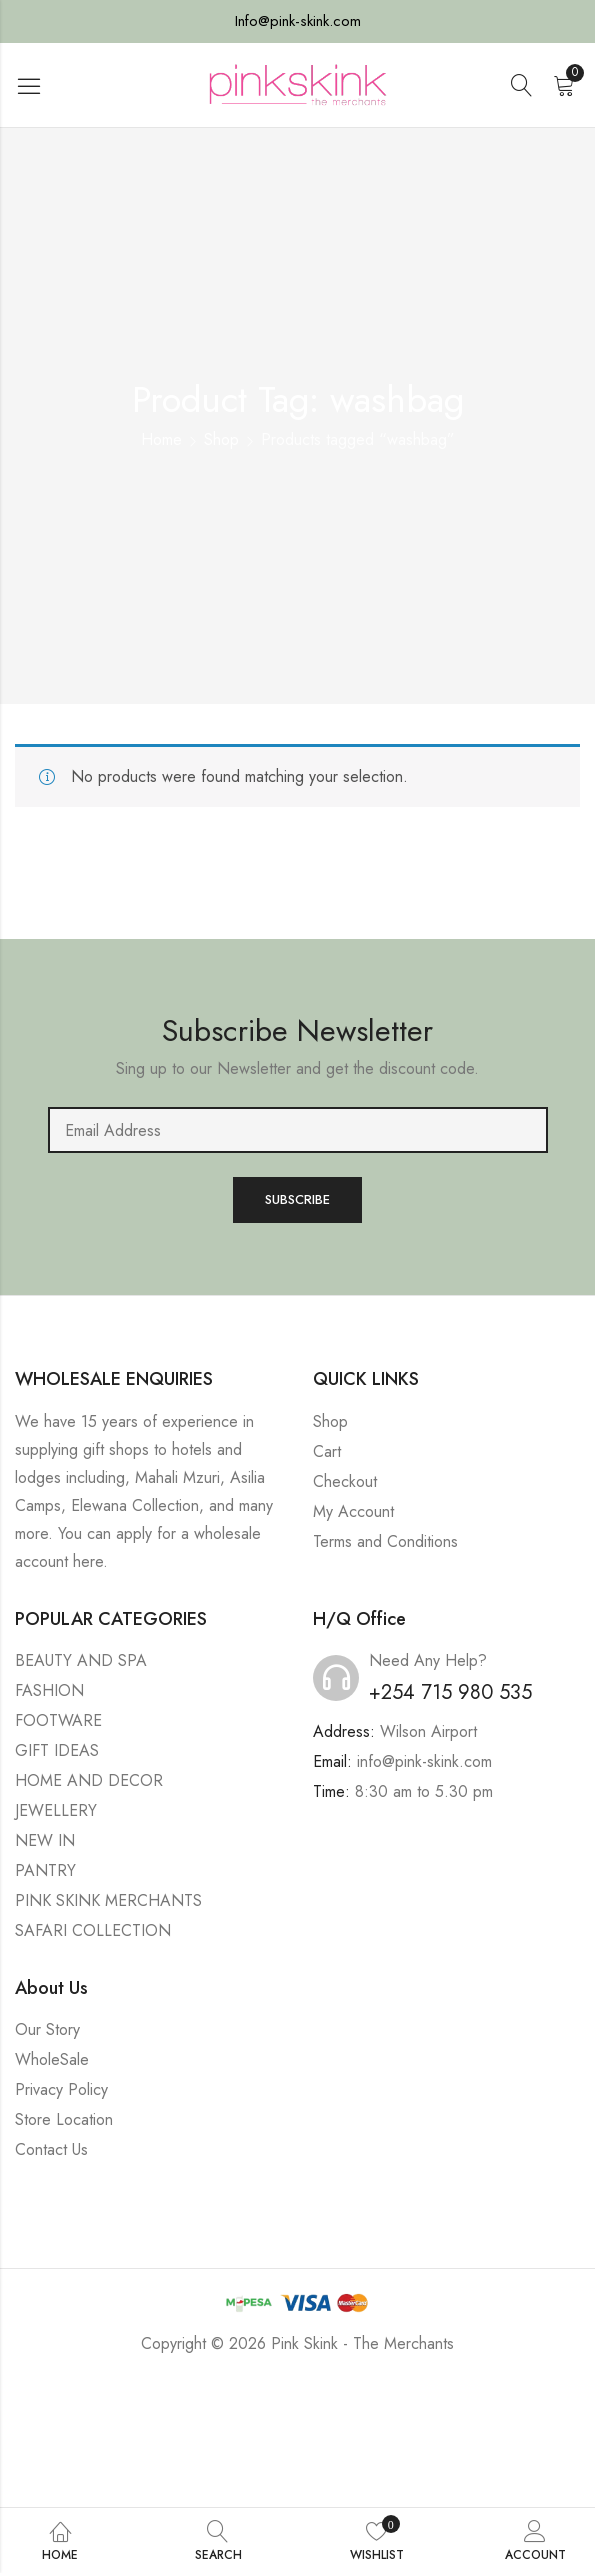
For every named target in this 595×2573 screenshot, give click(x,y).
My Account (353, 1511)
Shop (221, 439)
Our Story (47, 2029)
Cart (327, 1451)
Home (161, 439)
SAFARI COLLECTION (93, 1930)
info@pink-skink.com (424, 1761)
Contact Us (51, 2149)
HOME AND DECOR (89, 1780)
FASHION (49, 1690)
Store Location (64, 2119)
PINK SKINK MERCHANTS (108, 1900)
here (88, 1561)
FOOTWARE (58, 1720)
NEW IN (45, 1840)
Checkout (345, 1481)
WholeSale (52, 2059)
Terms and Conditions (385, 1541)
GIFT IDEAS (57, 1750)
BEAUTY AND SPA (81, 1660)
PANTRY (45, 1870)
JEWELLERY (56, 1810)
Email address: (298, 1130)
